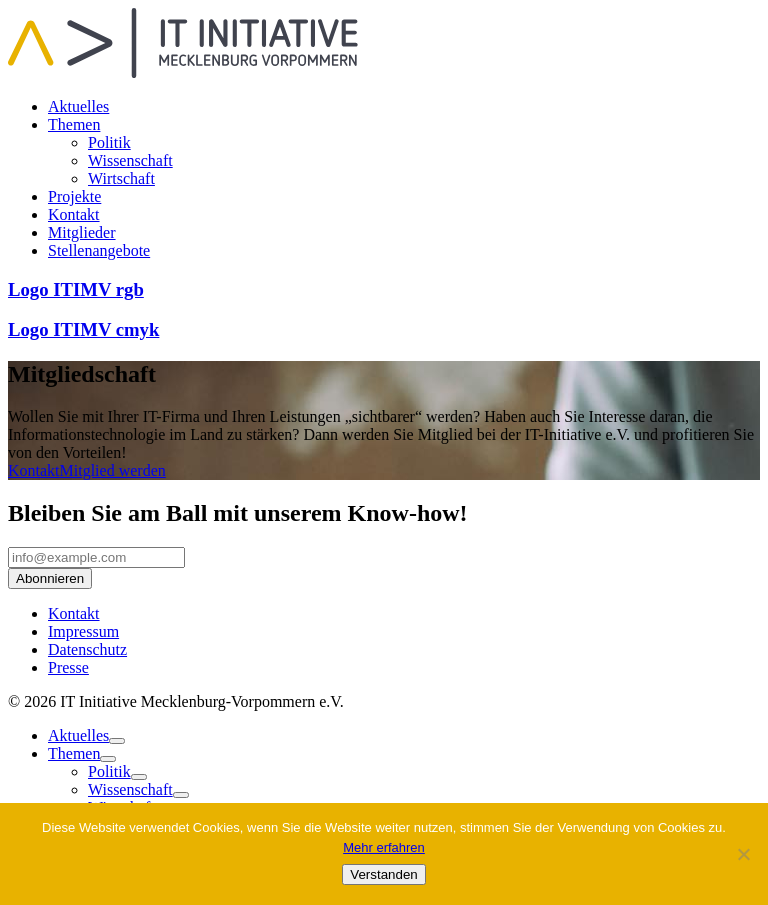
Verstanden (383, 874)
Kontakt (74, 214)
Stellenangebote (99, 250)
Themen (74, 124)
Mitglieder (82, 232)
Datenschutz (87, 649)
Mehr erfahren (384, 847)
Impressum (83, 631)
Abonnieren (50, 578)
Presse (68, 667)
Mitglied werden (113, 470)
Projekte (74, 196)
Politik (109, 142)
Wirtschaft (121, 178)
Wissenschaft (130, 160)
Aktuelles (78, 106)
